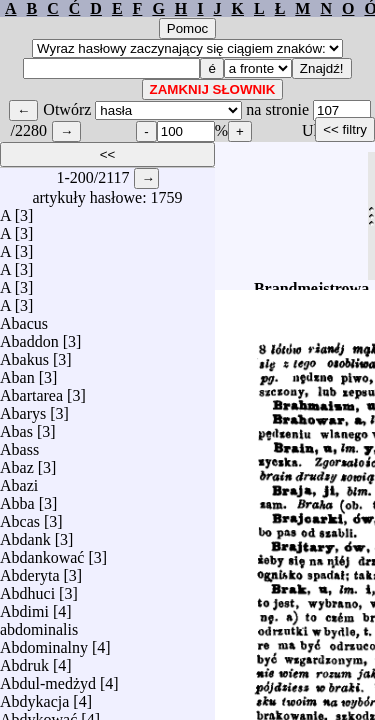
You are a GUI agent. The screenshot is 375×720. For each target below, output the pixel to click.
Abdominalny (44, 642)
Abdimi (24, 606)
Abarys (23, 408)
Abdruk (24, 660)
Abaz (17, 462)
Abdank (25, 534)
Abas (16, 426)
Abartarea (31, 390)
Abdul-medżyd (48, 678)
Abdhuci (27, 588)
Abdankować (42, 552)
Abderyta (30, 570)
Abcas (20, 516)
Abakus (24, 354)
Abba (17, 498)
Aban (17, 372)
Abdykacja (34, 696)
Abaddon (29, 336)
